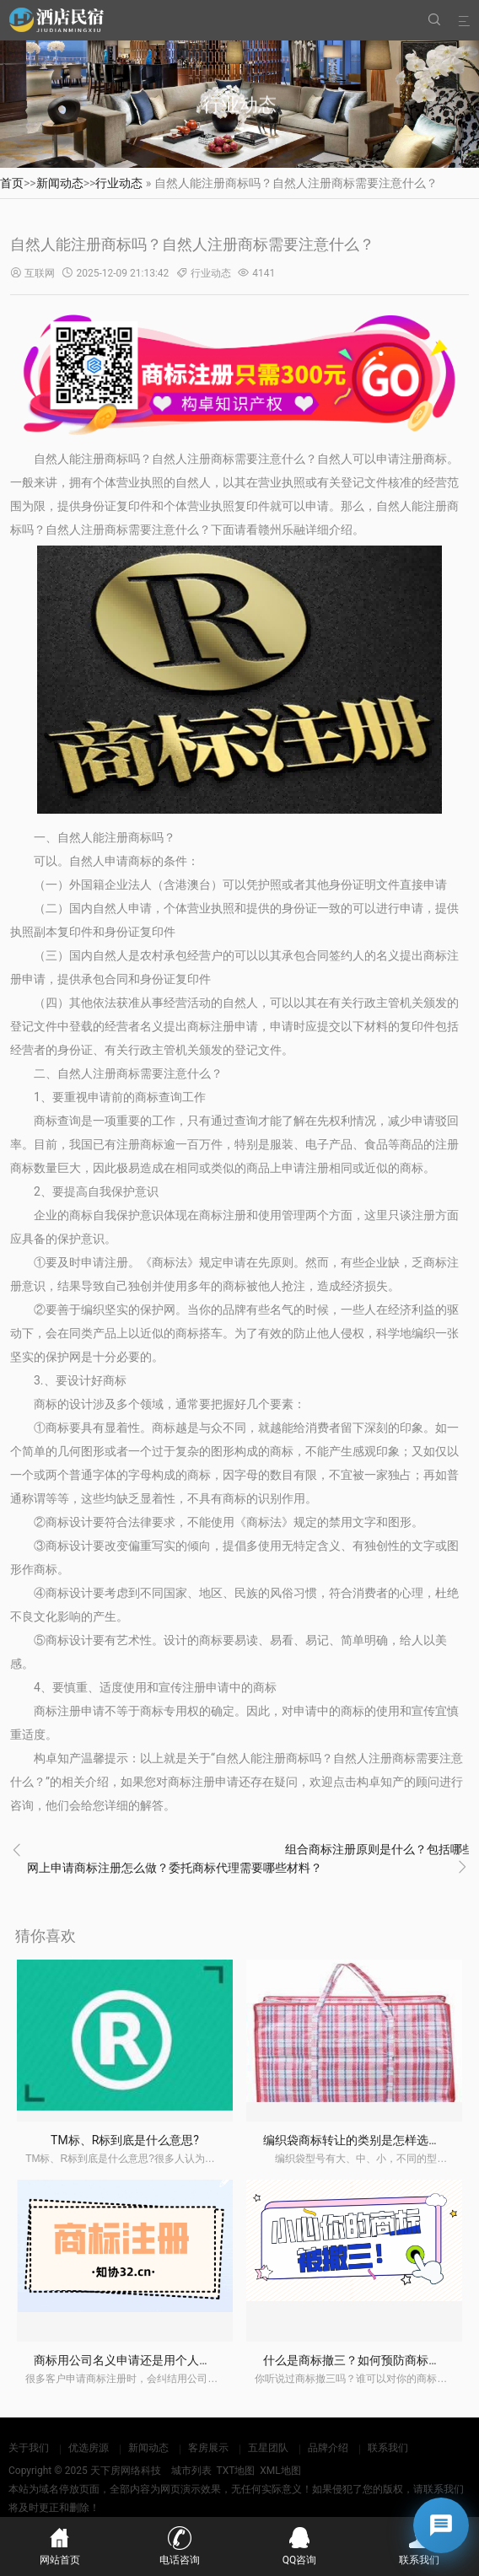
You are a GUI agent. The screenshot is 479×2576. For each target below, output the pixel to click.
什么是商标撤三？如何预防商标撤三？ (363, 2360)
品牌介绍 (328, 2448)
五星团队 (268, 2448)
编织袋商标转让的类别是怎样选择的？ (363, 2140)
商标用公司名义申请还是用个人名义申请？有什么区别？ (181, 2360)
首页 (12, 183)
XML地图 (280, 2471)
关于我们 (28, 2448)
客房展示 (208, 2448)
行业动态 (119, 183)
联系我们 (388, 2448)
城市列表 (191, 2471)
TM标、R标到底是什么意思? (125, 2140)
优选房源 (88, 2448)
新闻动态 (59, 183)
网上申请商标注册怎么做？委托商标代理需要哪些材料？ (174, 1867)
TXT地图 (235, 2471)
